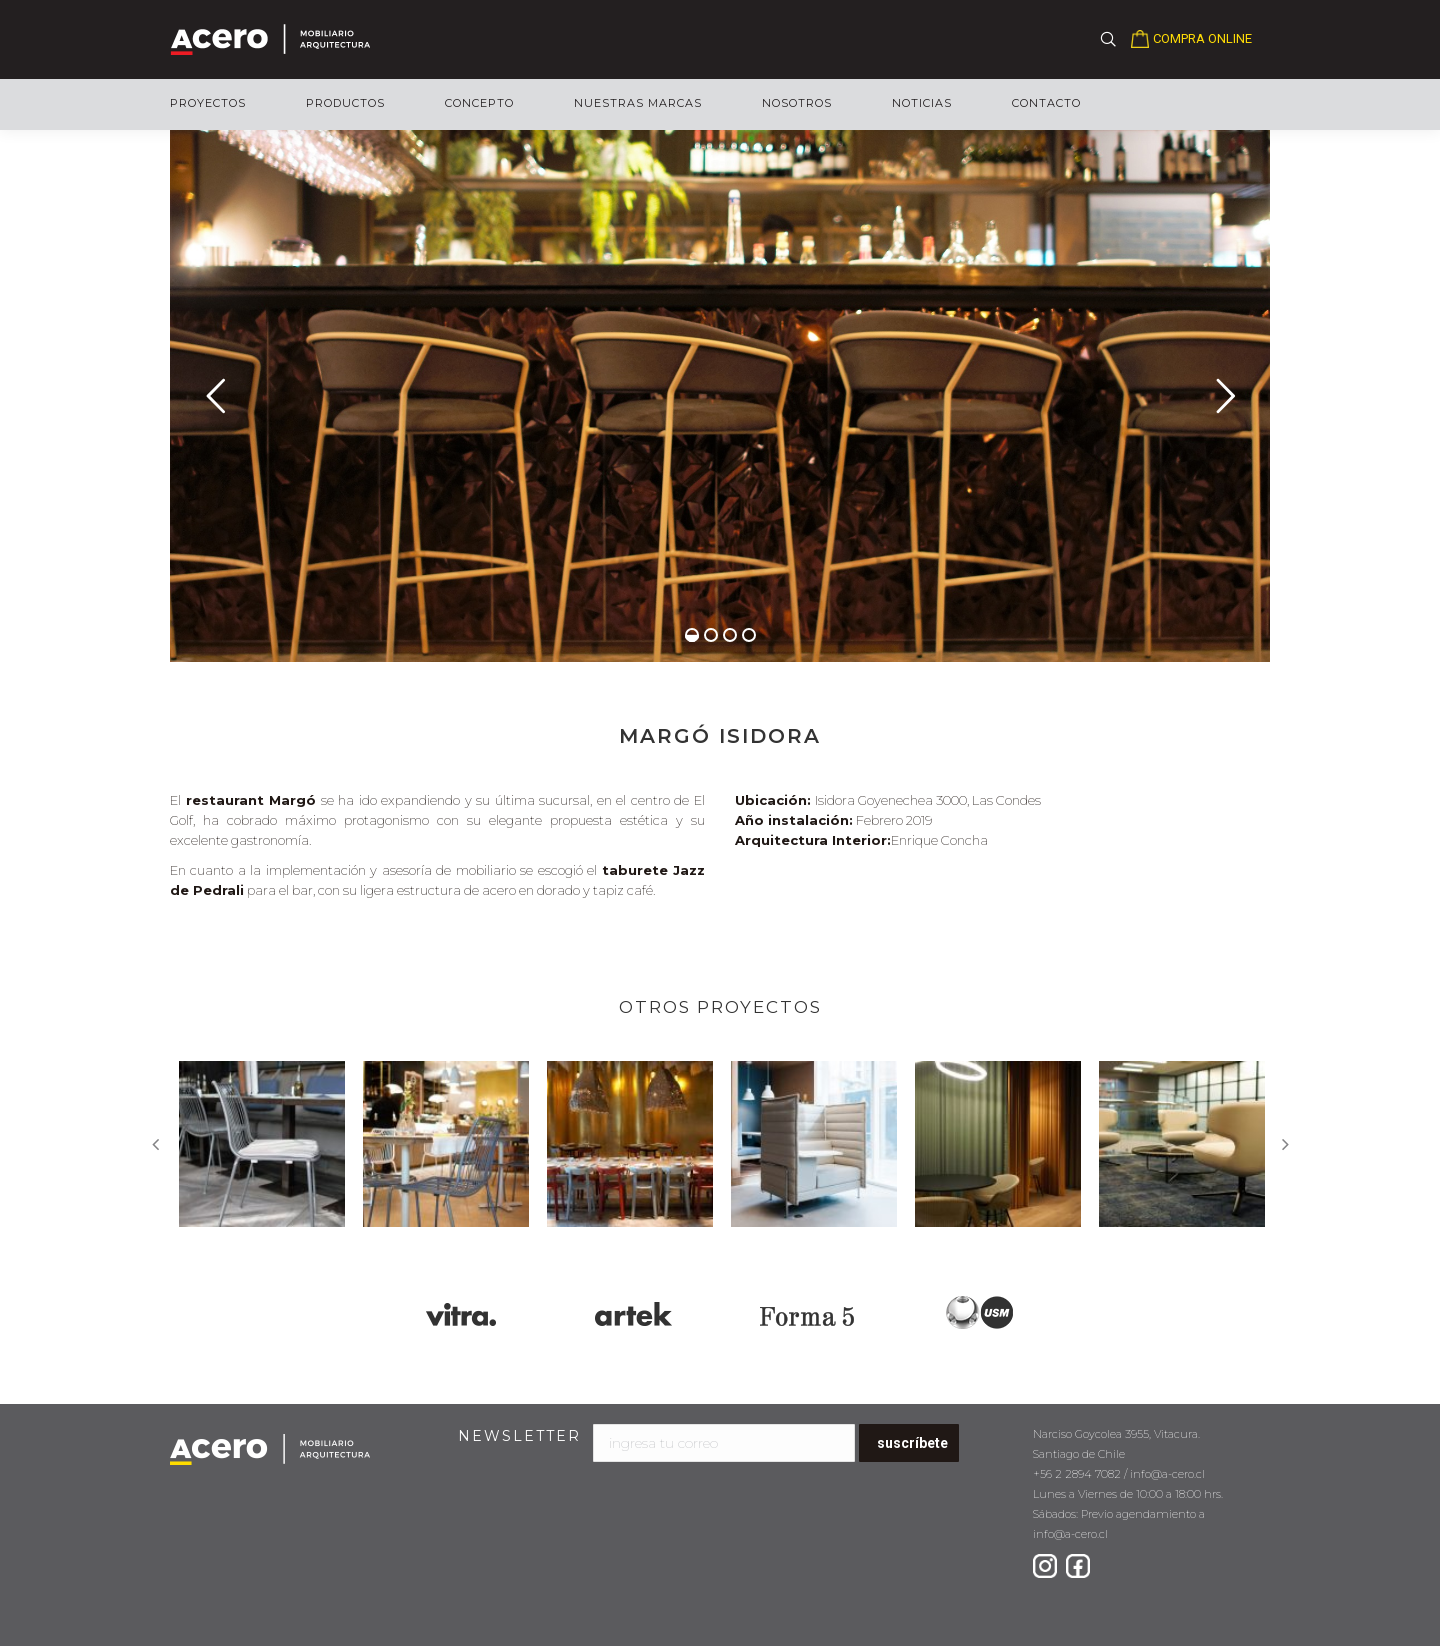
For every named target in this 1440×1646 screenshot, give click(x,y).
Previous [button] (155, 1144)
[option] (262, 1144)
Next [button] (1285, 1144)
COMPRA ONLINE (1202, 38)
